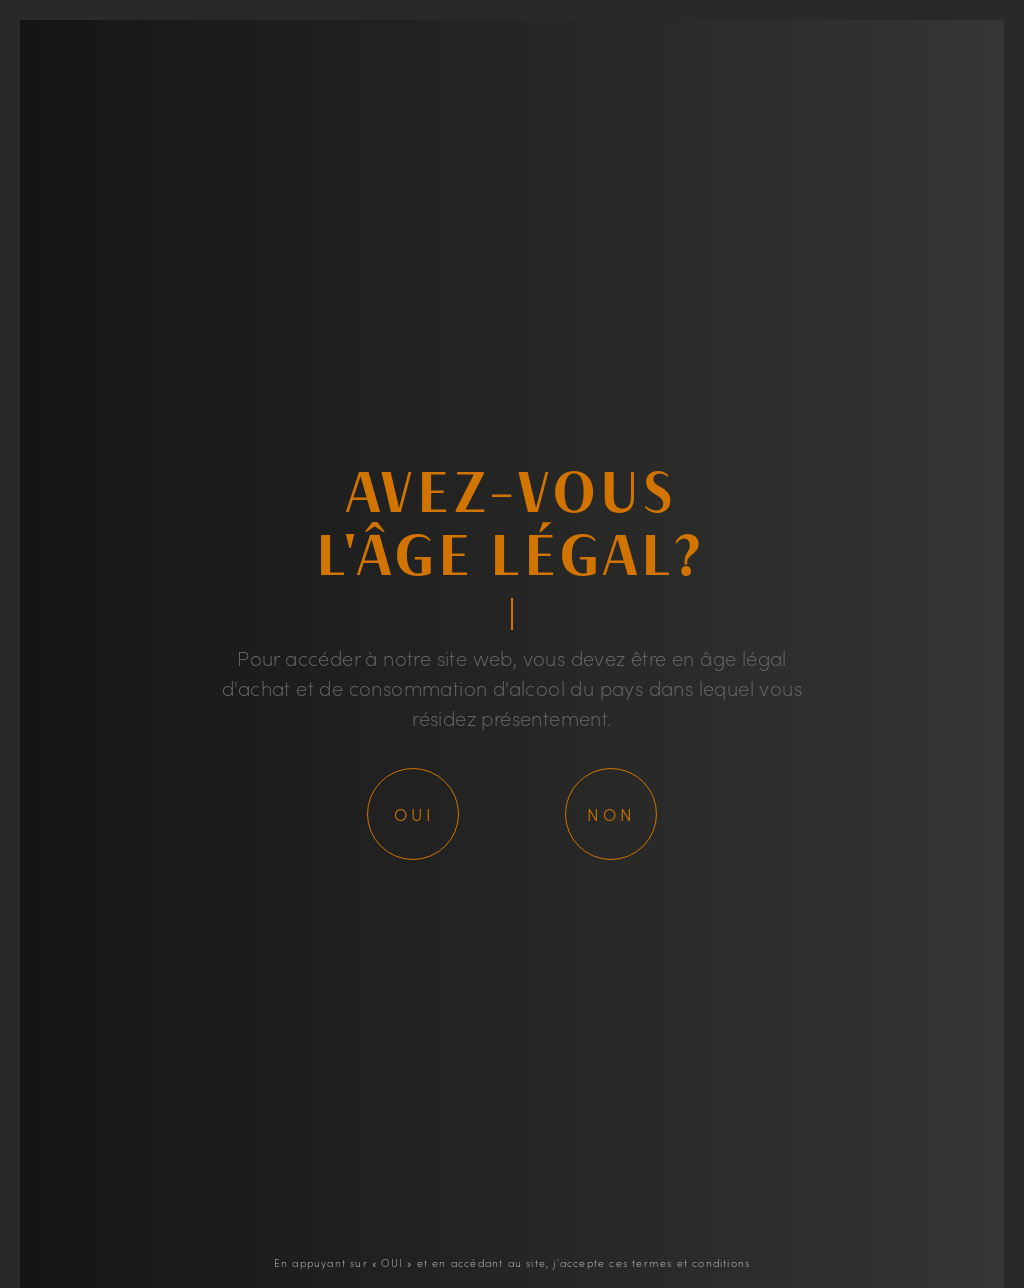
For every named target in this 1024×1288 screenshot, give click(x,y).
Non (611, 814)
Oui (414, 814)
